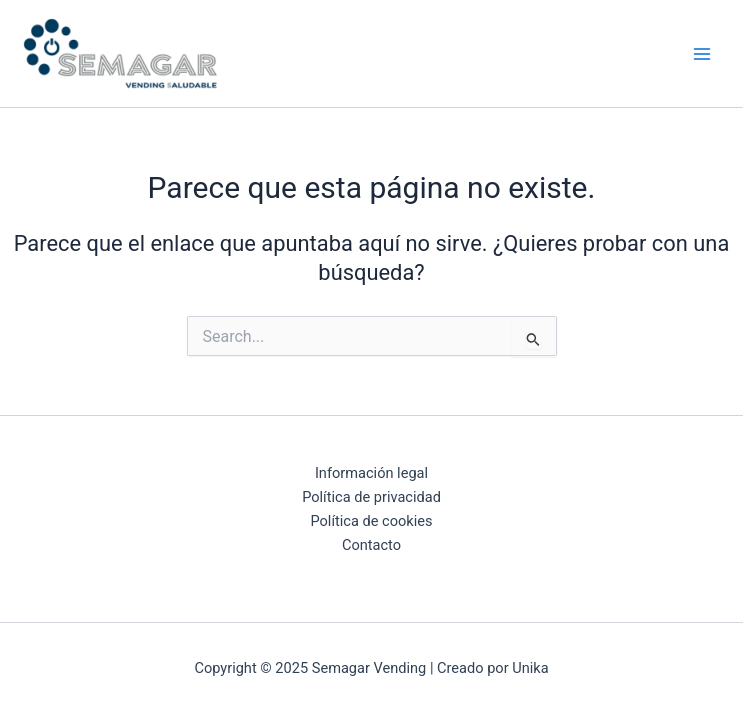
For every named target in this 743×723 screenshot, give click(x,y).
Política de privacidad (371, 497)
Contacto (371, 545)
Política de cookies (371, 521)
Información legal (371, 473)
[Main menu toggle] (702, 54)
